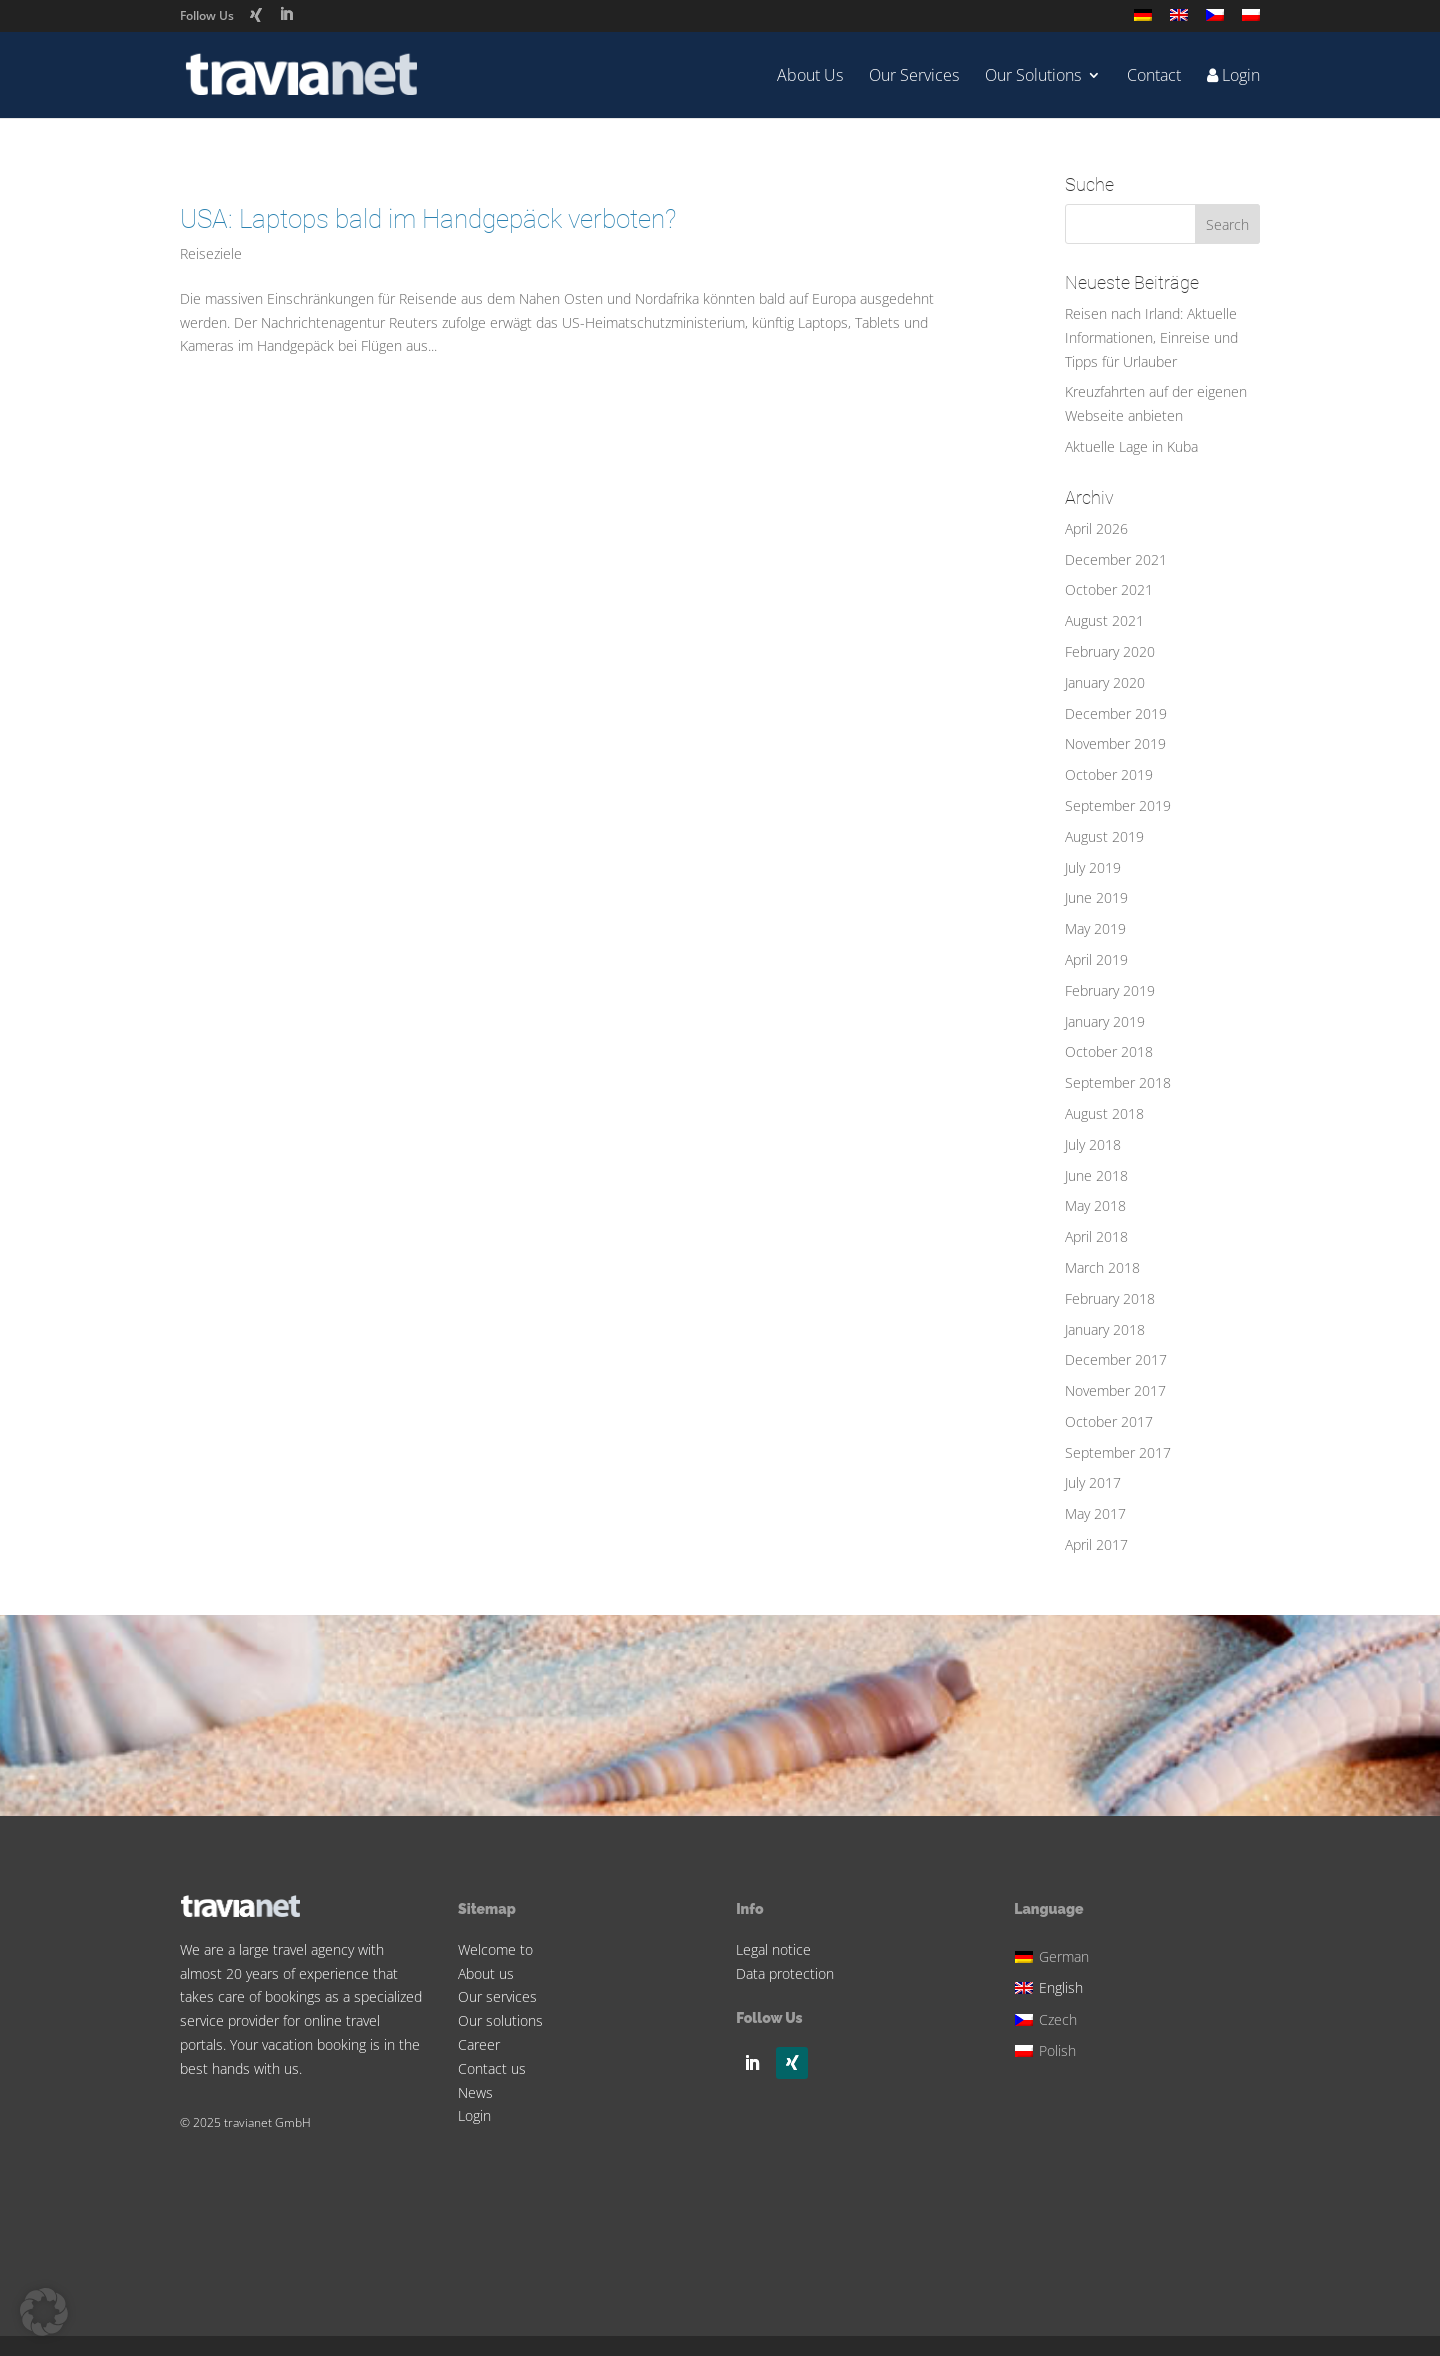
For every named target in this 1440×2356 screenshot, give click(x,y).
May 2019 (1095, 928)
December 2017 (1116, 1359)
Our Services (914, 77)
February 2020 (1110, 651)
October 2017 (1109, 1421)
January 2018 (1105, 1329)
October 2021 (1109, 589)
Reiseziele (211, 253)
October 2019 (1109, 774)
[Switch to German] (1143, 20)
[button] (44, 2312)
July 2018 (1093, 1144)
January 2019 (1105, 1021)
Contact (1154, 77)
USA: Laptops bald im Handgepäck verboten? (428, 219)
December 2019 (1116, 713)
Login (474, 2115)
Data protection (785, 1973)
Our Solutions (1033, 77)
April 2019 (1096, 959)
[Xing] (256, 15)
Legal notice (773, 1949)
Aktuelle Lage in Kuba (1131, 446)
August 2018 (1104, 1113)
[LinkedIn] (286, 14)
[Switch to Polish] (1251, 20)
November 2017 (1115, 1390)
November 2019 (1115, 743)
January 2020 (1105, 682)
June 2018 (1096, 1175)
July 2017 (1093, 1482)
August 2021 (1104, 620)
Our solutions (500, 2020)
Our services (497, 1996)
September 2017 (1118, 1452)
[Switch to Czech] (1215, 20)
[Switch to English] (1054, 1985)
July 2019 (1093, 867)
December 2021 (1116, 559)
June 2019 (1096, 897)
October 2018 (1109, 1051)
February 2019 (1110, 990)
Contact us (492, 2068)
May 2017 (1095, 1513)
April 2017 (1096, 1544)
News (475, 2092)
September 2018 (1118, 1082)
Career (479, 2044)
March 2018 (1102, 1267)
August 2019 (1104, 836)
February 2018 (1110, 1298)
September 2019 (1118, 805)
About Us (810, 77)
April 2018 (1096, 1236)
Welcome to (495, 1949)
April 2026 (1096, 528)
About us (486, 1973)
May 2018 (1095, 1205)
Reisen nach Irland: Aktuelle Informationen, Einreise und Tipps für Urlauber (1151, 337)
